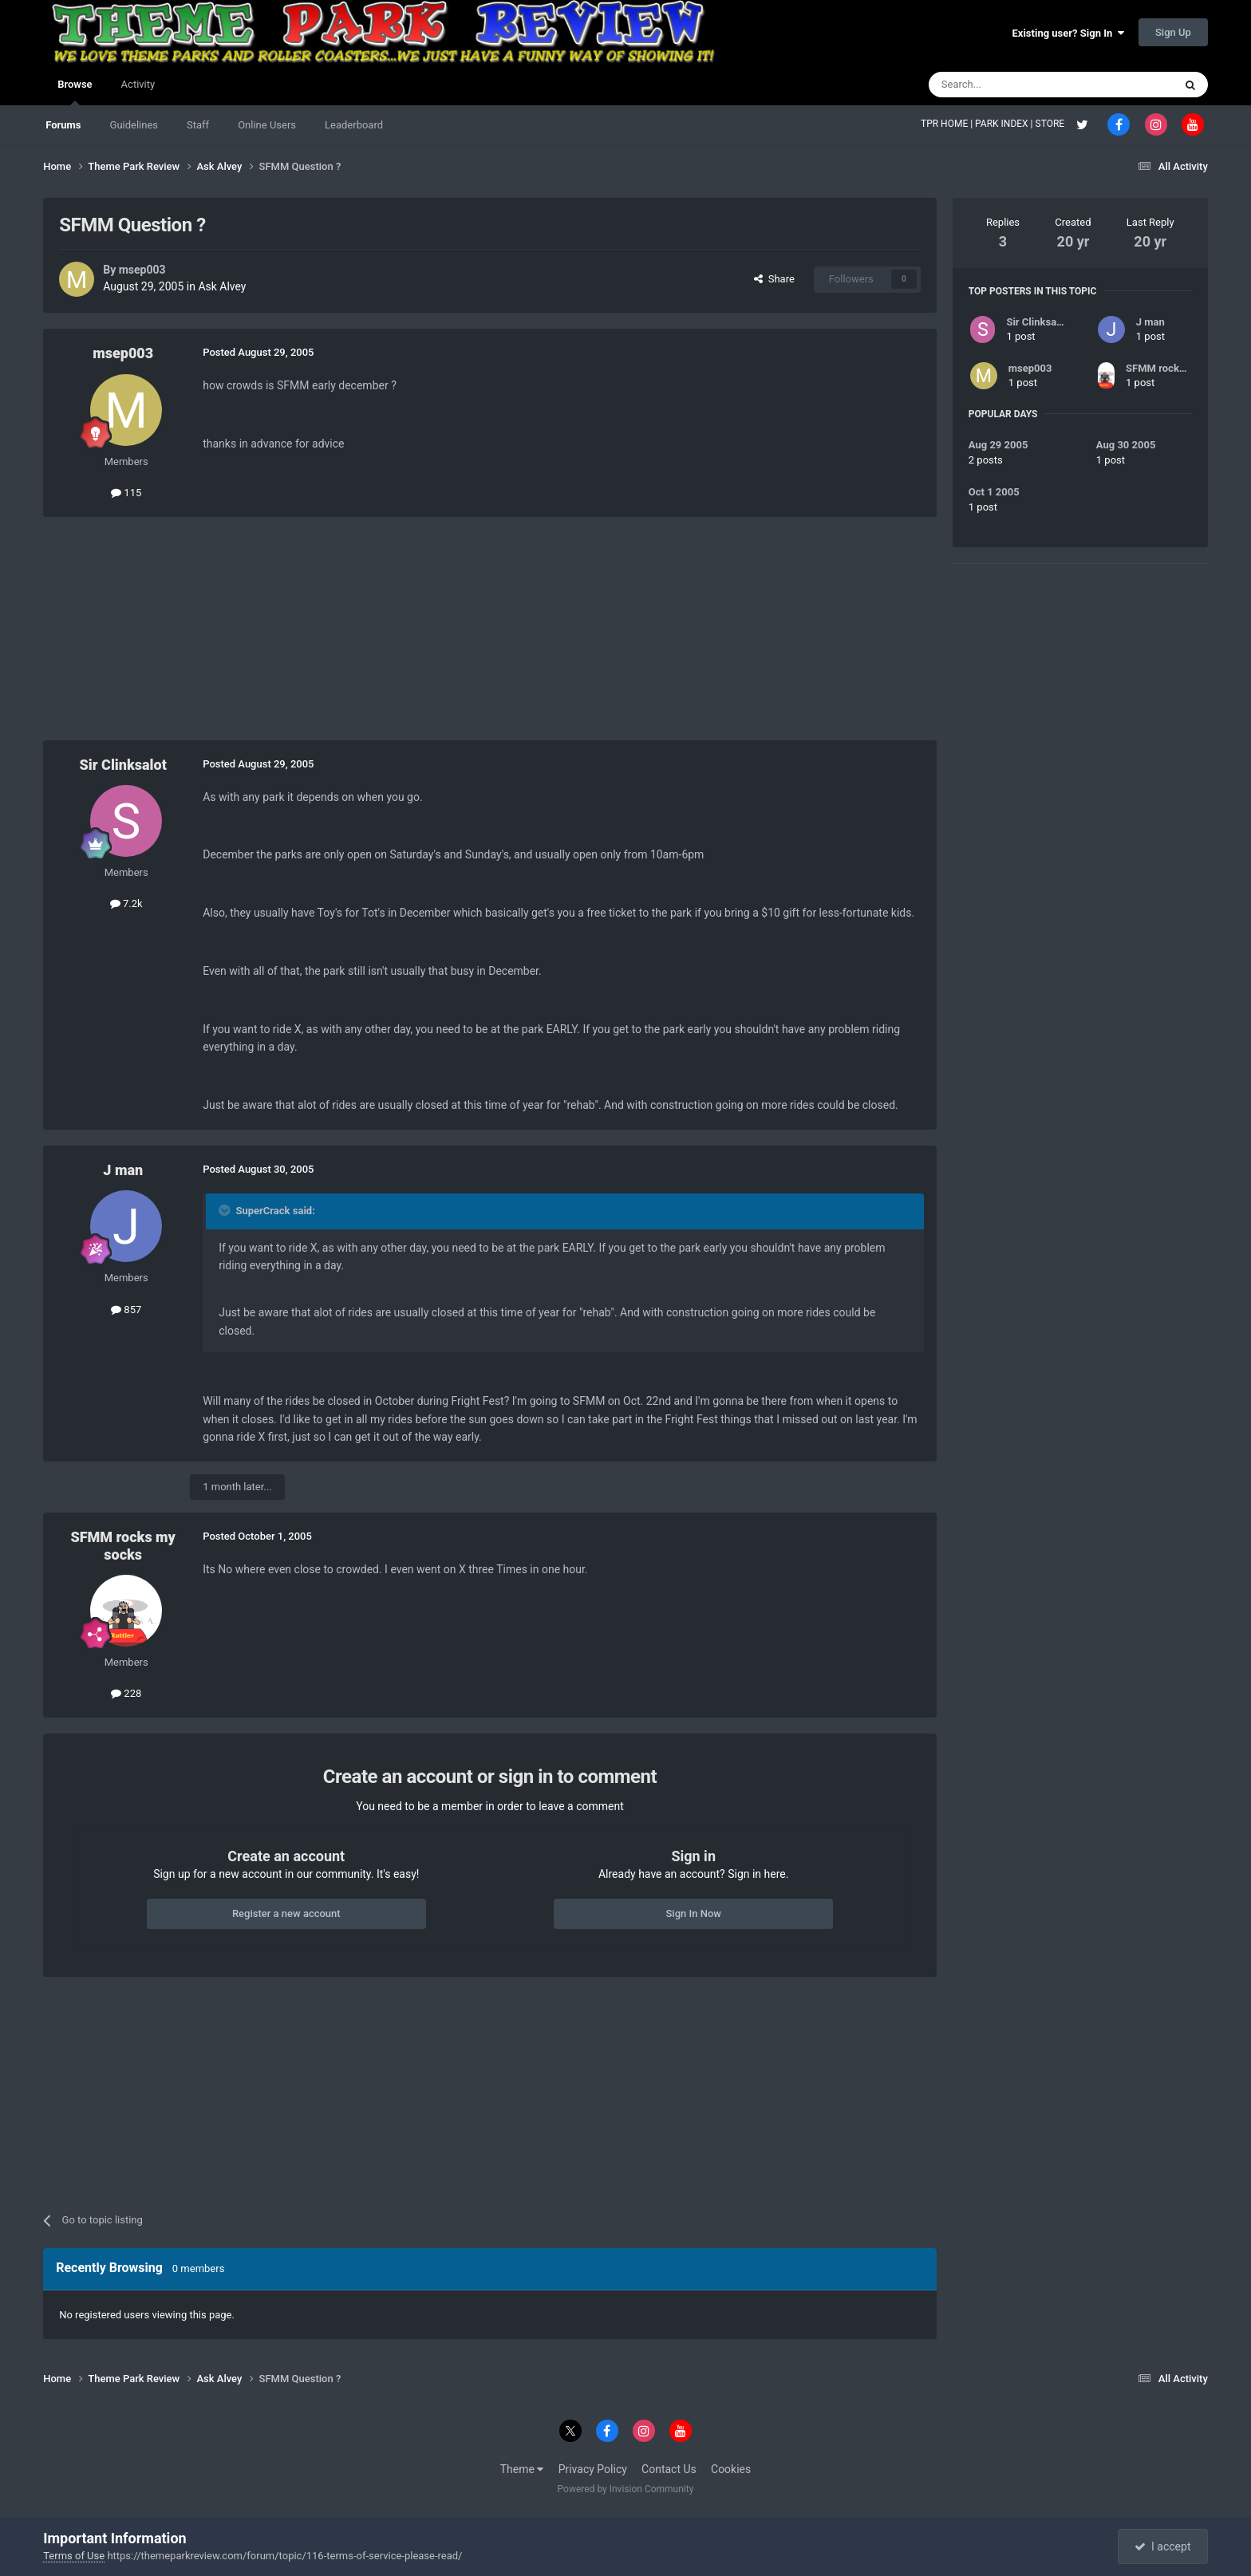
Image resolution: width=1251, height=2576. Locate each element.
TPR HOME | (948, 123)
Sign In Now (692, 1913)
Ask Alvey (222, 286)
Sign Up (1173, 32)
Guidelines (134, 125)
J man (123, 1170)
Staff (198, 125)
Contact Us (669, 2469)
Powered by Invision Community (626, 2489)
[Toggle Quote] (226, 1210)
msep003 (142, 269)
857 (126, 1310)
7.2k (126, 903)
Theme (522, 2469)
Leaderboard (354, 125)
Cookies (731, 2469)
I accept (1162, 2546)
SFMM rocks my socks (123, 1546)
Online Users (267, 125)
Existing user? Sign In (1068, 33)
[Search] (1013, 84)
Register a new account (286, 1913)
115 (126, 493)
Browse (74, 91)
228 (126, 1693)
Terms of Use (74, 2556)
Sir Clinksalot (123, 764)
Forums (63, 125)
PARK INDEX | (1005, 123)
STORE (1051, 123)
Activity (138, 84)
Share (774, 279)
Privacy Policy (592, 2469)
